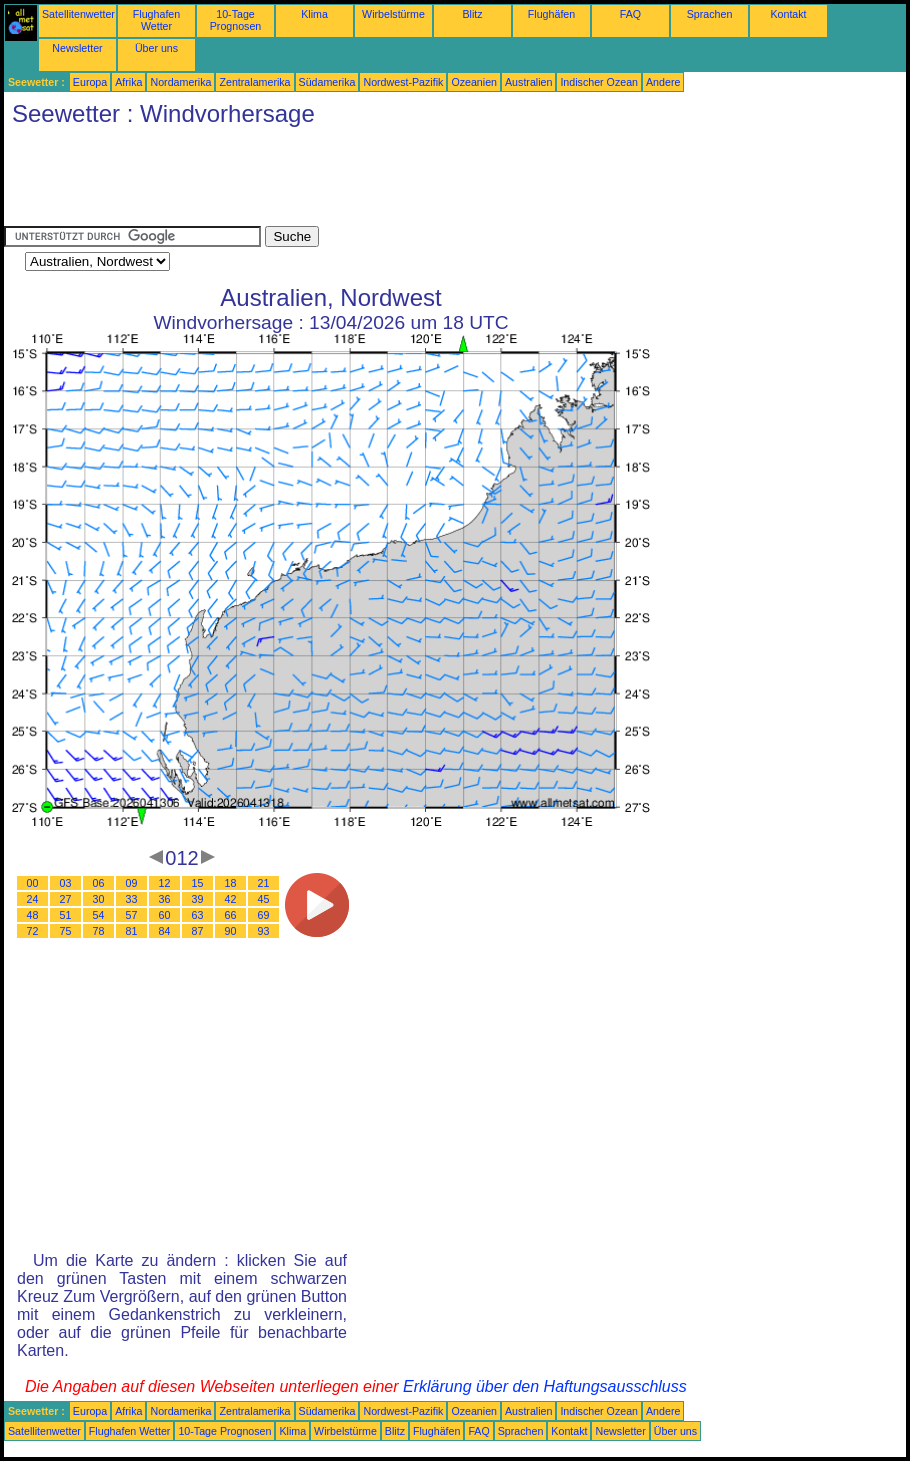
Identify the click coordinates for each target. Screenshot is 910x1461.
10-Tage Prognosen (236, 20)
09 (132, 883)
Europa (90, 82)
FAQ (630, 14)
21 (264, 883)
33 (132, 899)
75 (66, 931)
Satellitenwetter (78, 14)
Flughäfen (551, 14)
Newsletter (77, 48)
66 (231, 915)
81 (132, 931)
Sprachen (710, 14)
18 (231, 883)
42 (231, 899)
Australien (528, 82)
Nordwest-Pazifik (403, 82)
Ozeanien (474, 82)
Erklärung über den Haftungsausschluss (545, 1386)
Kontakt (788, 14)
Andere (663, 82)
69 (264, 915)
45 (264, 899)
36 (165, 899)
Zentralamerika (254, 82)
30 (99, 899)
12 (165, 883)
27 (66, 899)
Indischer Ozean (599, 82)
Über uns (156, 48)
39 (198, 899)
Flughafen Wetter (156, 20)
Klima (314, 14)
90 (231, 931)
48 (33, 915)
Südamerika (327, 82)
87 (198, 931)
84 (165, 931)
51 (66, 915)
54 (99, 915)
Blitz (472, 14)
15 (198, 883)
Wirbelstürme (393, 14)
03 (66, 883)
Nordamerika (180, 82)
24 (33, 899)
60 (165, 915)
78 (99, 931)
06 (99, 883)
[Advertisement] (368, 181)
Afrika (128, 82)
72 (33, 931)
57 (132, 915)
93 (264, 931)
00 (33, 883)
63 (198, 915)
